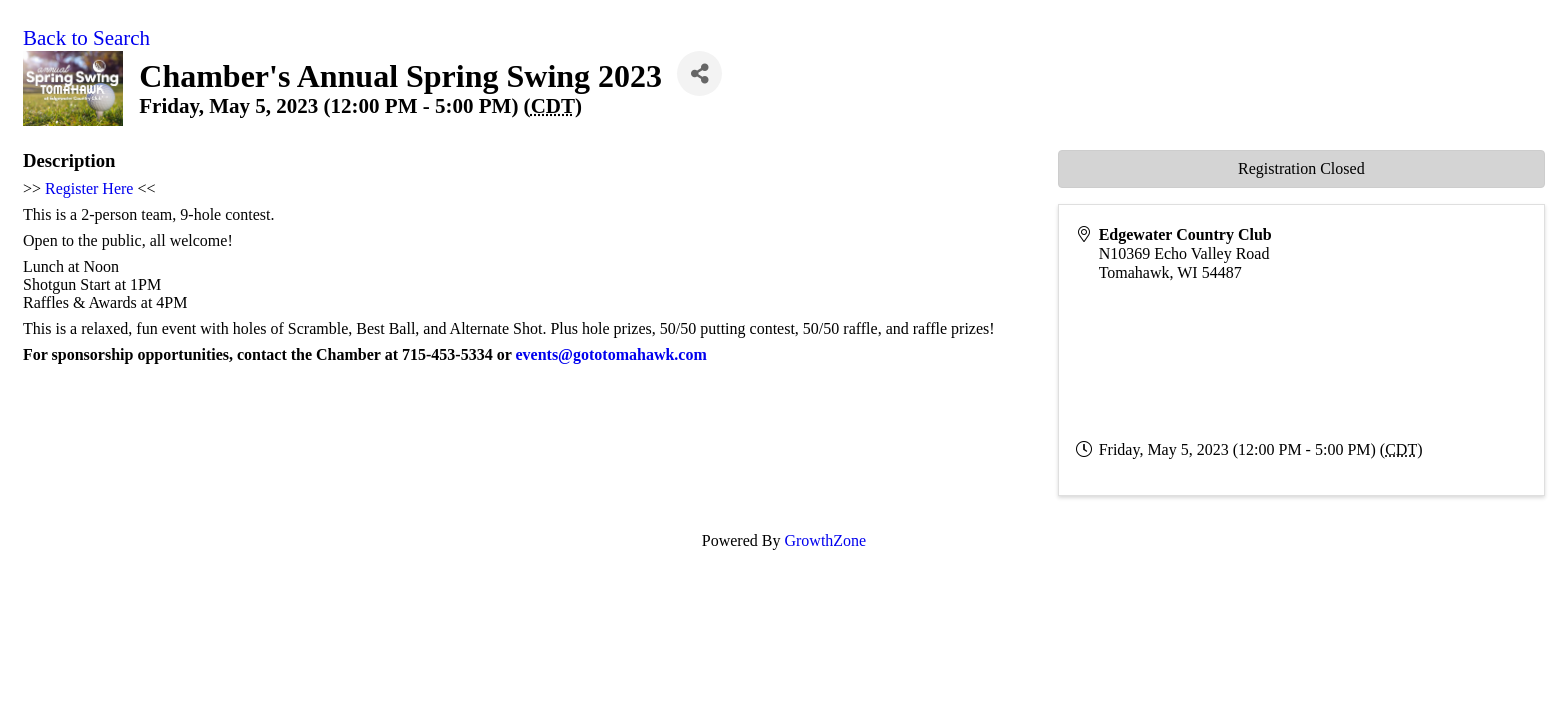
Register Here (89, 188)
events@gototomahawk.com (610, 354)
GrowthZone (825, 540)
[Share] (699, 73)
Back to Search (86, 38)
